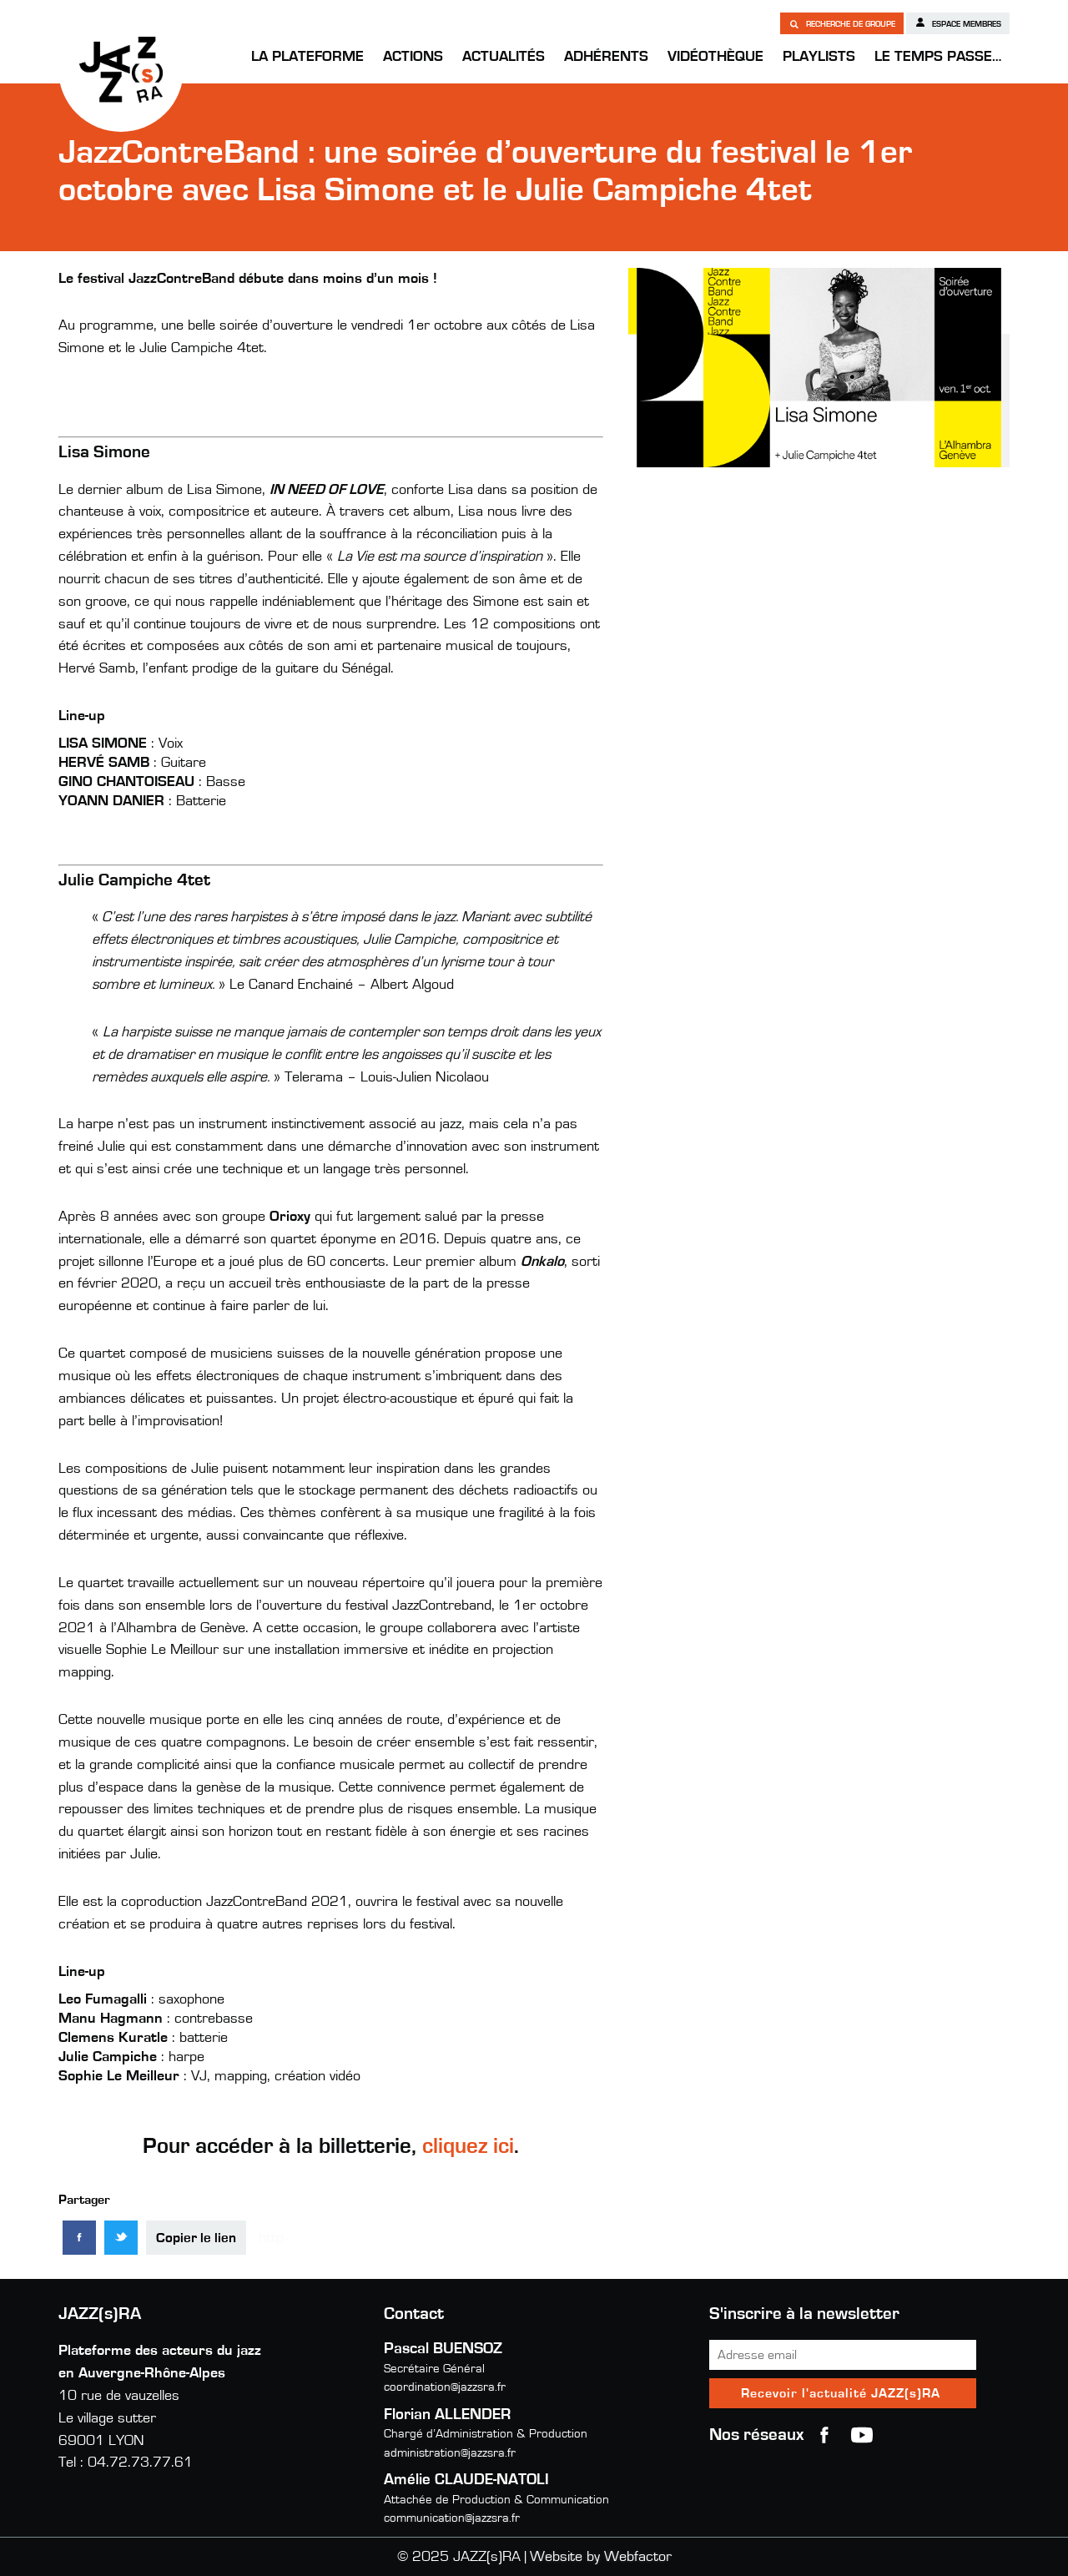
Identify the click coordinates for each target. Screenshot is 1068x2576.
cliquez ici (468, 2146)
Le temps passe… (937, 56)
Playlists (819, 56)
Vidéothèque (715, 56)
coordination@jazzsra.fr (445, 2387)
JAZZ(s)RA (121, 69)
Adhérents (606, 56)
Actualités (503, 56)
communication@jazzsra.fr (452, 2518)
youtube (862, 2435)
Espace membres (957, 22)
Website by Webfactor (601, 2556)
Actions (413, 56)
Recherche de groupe (841, 23)
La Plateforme (307, 56)
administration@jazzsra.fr (450, 2453)
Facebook (824, 2435)
